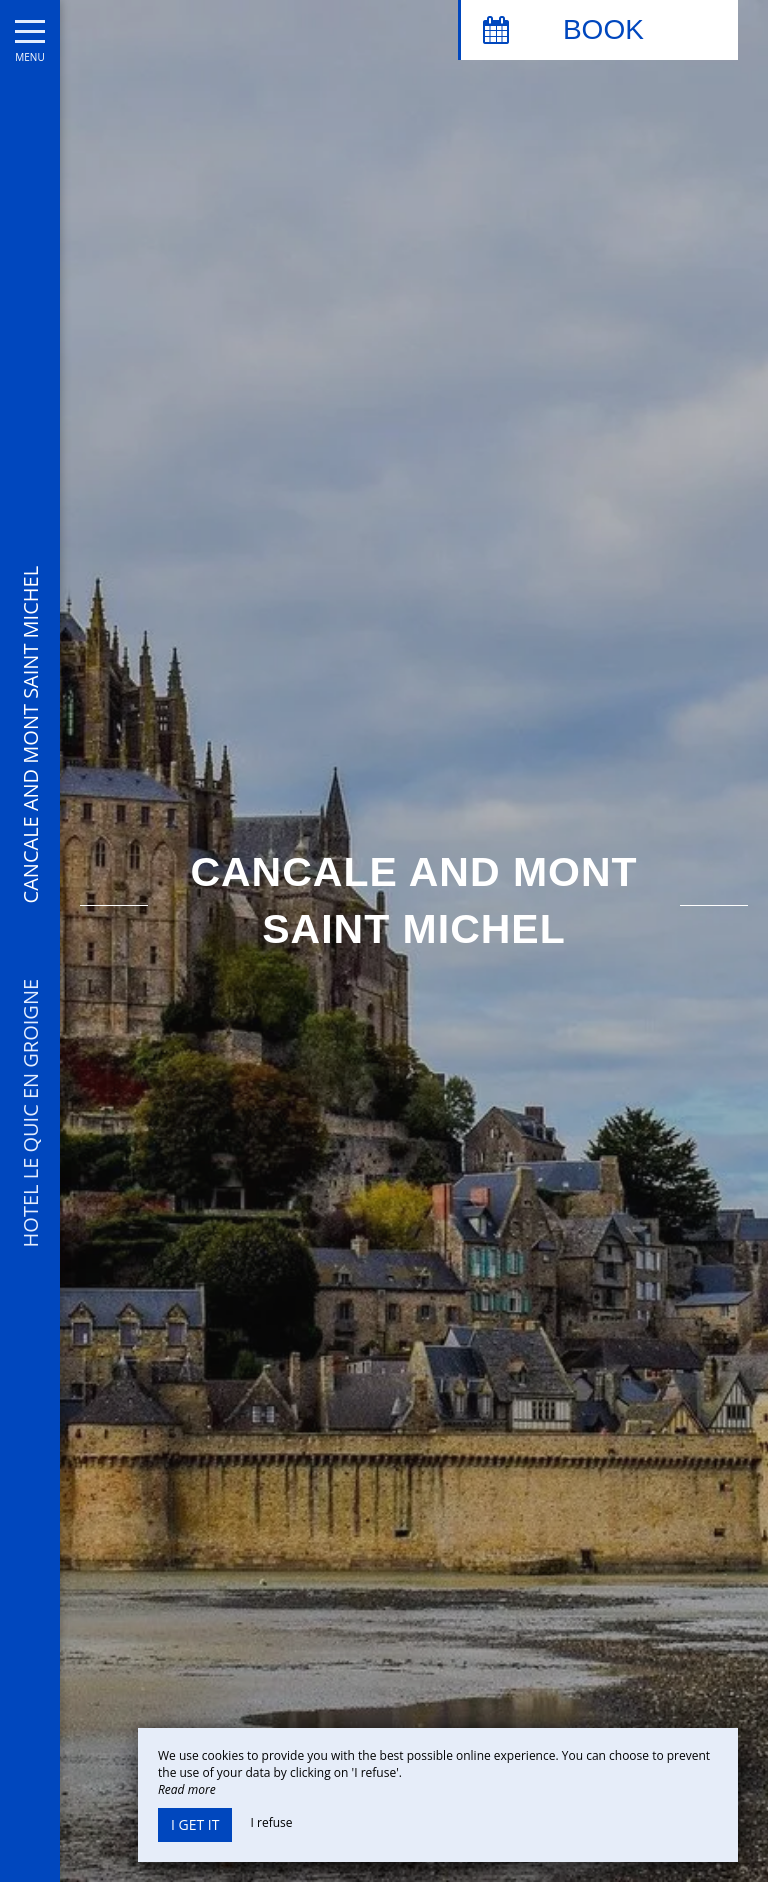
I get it (195, 1824)
